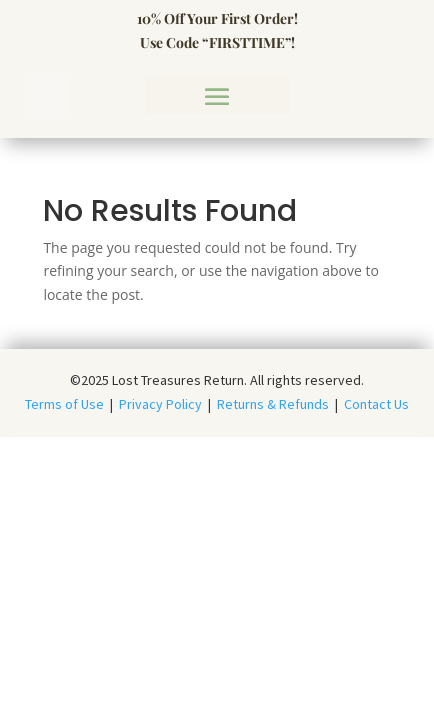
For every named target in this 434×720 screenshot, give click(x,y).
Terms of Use (67, 404)
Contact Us (376, 404)
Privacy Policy (160, 404)
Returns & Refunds (273, 404)
